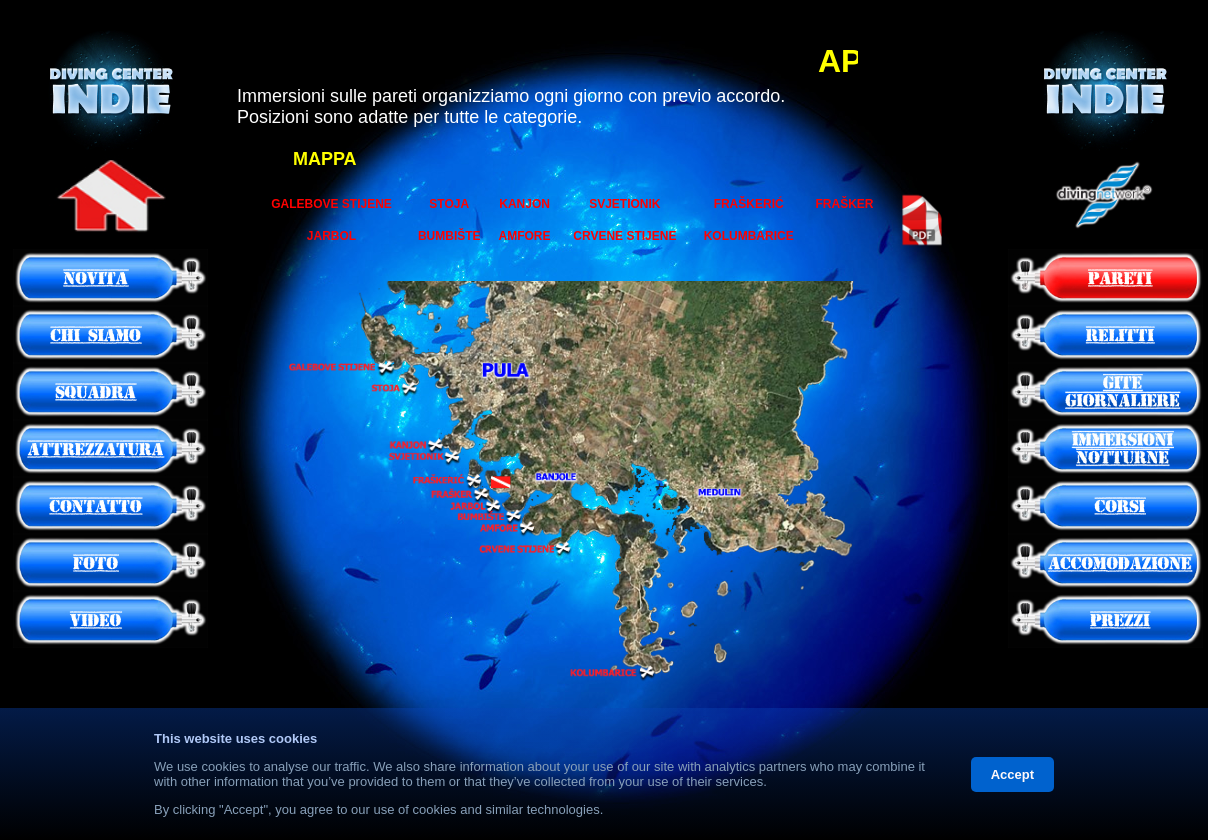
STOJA (449, 204)
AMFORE (525, 236)
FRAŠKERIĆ (749, 204)
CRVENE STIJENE (624, 236)
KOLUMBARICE (749, 236)
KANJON (524, 204)
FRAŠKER (845, 204)
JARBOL (331, 236)
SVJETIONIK (624, 204)
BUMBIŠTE (449, 236)
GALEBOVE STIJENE (331, 204)
